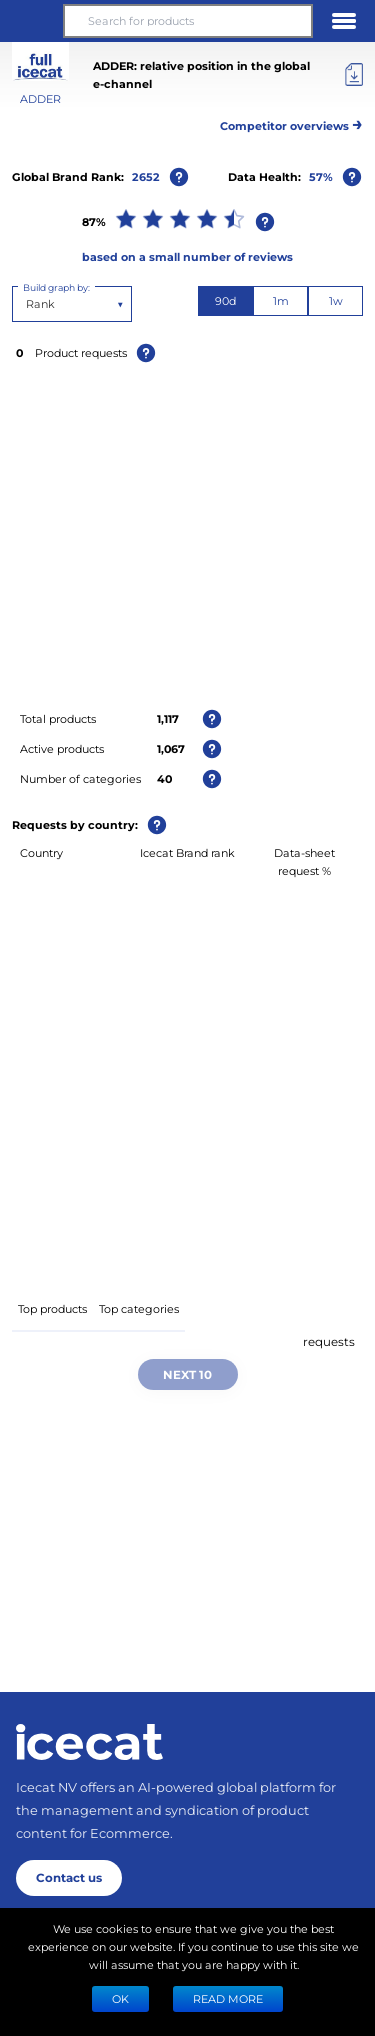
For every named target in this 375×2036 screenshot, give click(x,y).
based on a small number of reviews (187, 256)
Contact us (69, 1877)
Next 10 (187, 1374)
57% (321, 176)
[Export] (354, 75)
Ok (120, 1998)
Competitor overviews (291, 122)
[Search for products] (187, 21)
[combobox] (27, 304)
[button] (31, 21)
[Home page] (89, 1742)
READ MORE (228, 1998)
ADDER (40, 98)
